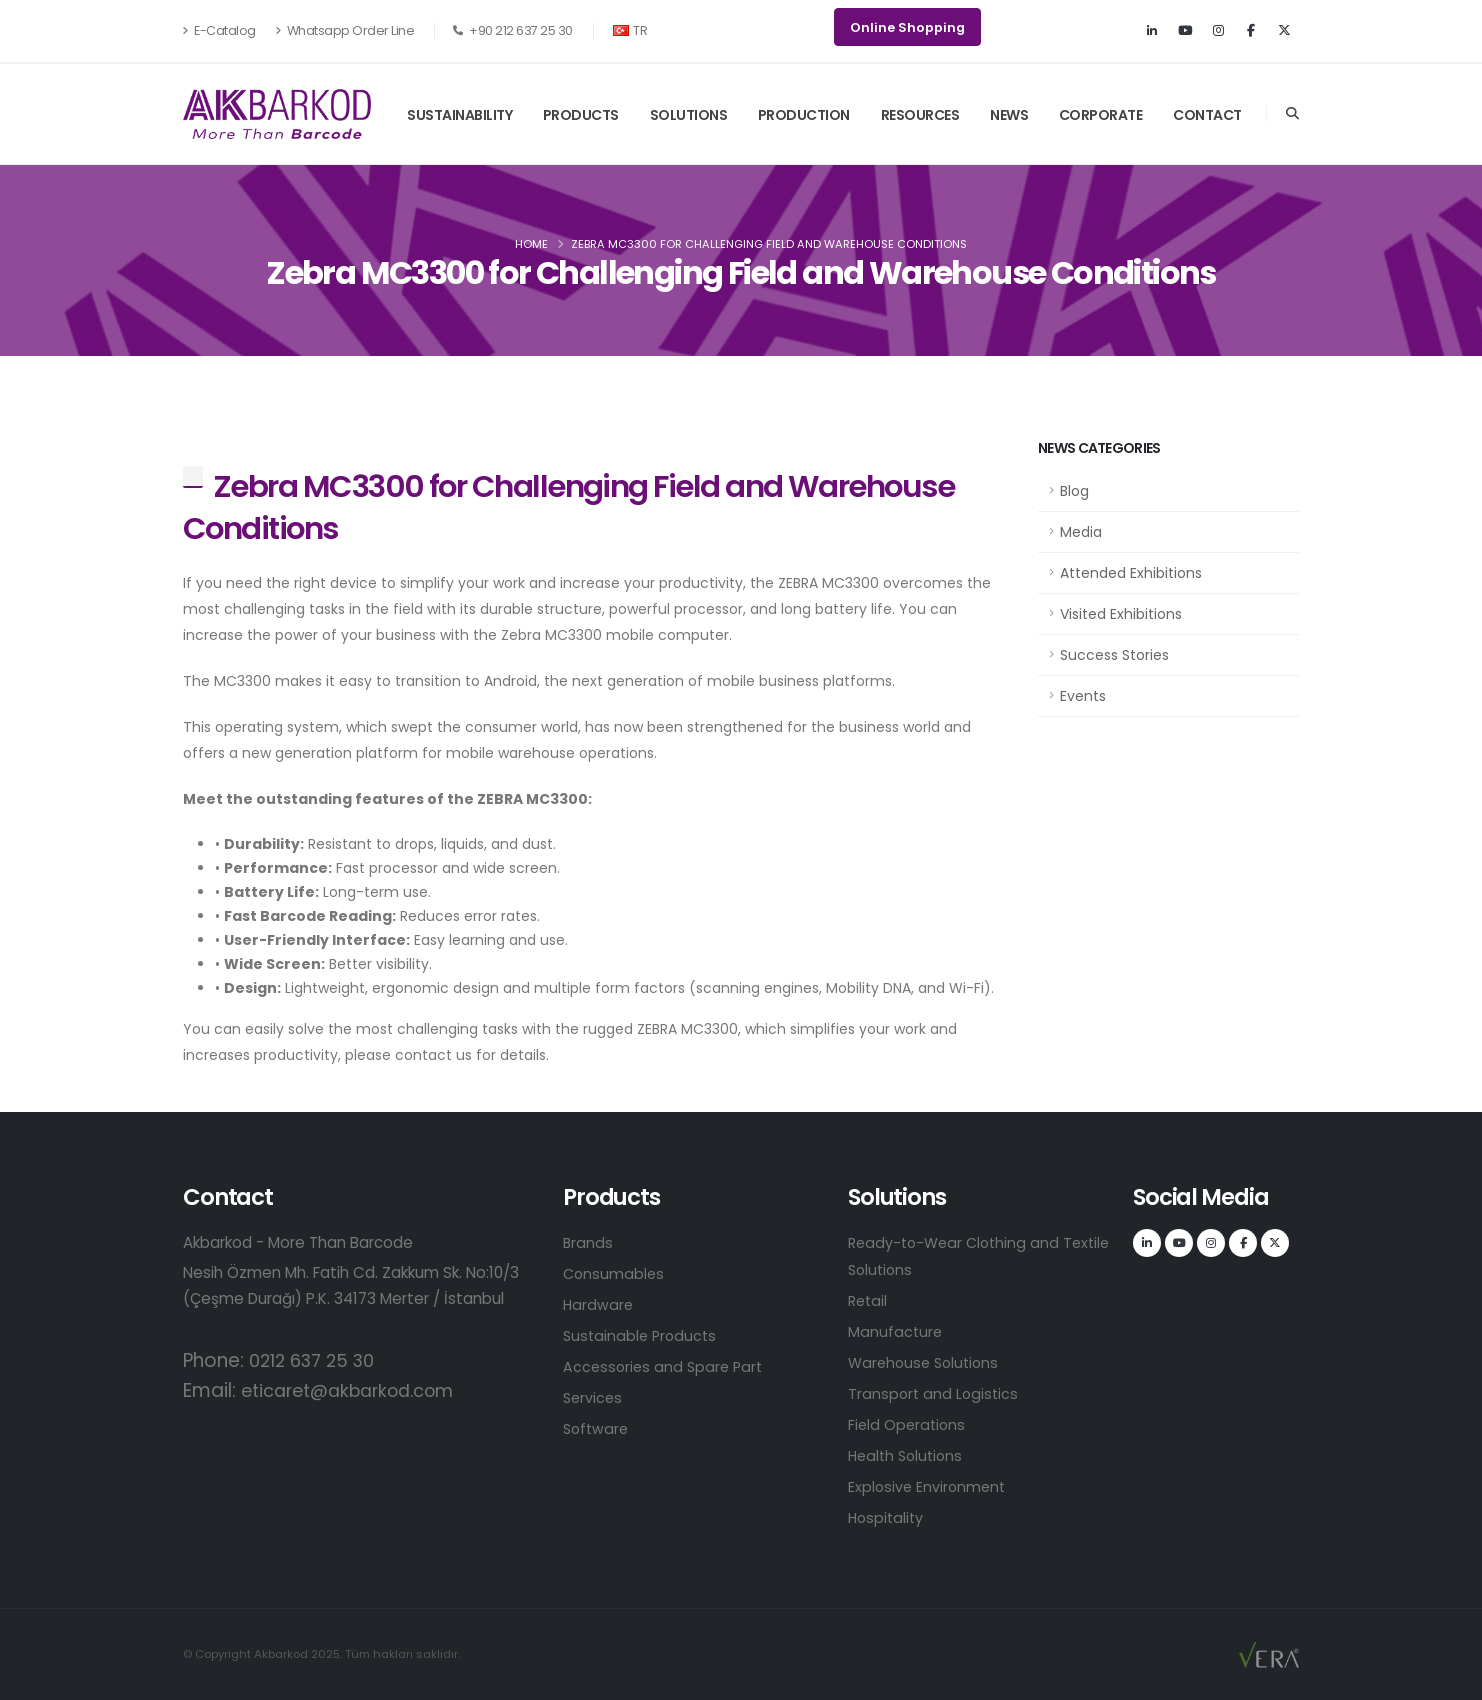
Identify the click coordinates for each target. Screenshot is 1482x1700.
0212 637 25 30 (317, 1360)
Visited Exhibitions (1121, 614)
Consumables (615, 1273)
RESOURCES (920, 115)
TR (630, 30)
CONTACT (1207, 115)
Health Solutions (908, 1455)
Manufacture (896, 1331)
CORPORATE (1101, 115)
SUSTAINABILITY (459, 115)
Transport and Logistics (935, 1393)
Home (531, 244)
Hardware (599, 1304)
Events (1083, 696)
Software (597, 1428)
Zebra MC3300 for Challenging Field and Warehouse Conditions (568, 507)
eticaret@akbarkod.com (357, 1390)
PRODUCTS (581, 115)
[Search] (1292, 114)
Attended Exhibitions (1131, 573)
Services (594, 1397)
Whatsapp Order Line (345, 30)
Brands (588, 1242)
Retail (869, 1300)
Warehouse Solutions (927, 1362)
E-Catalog (219, 30)
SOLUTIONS (689, 115)
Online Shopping (907, 27)
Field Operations (908, 1424)
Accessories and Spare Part (666, 1366)
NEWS (1009, 115)
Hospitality (888, 1517)
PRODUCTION (804, 115)
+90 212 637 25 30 (513, 30)
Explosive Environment (929, 1486)
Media (1081, 532)
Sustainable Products (642, 1335)
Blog (1074, 491)
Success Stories (1114, 655)
